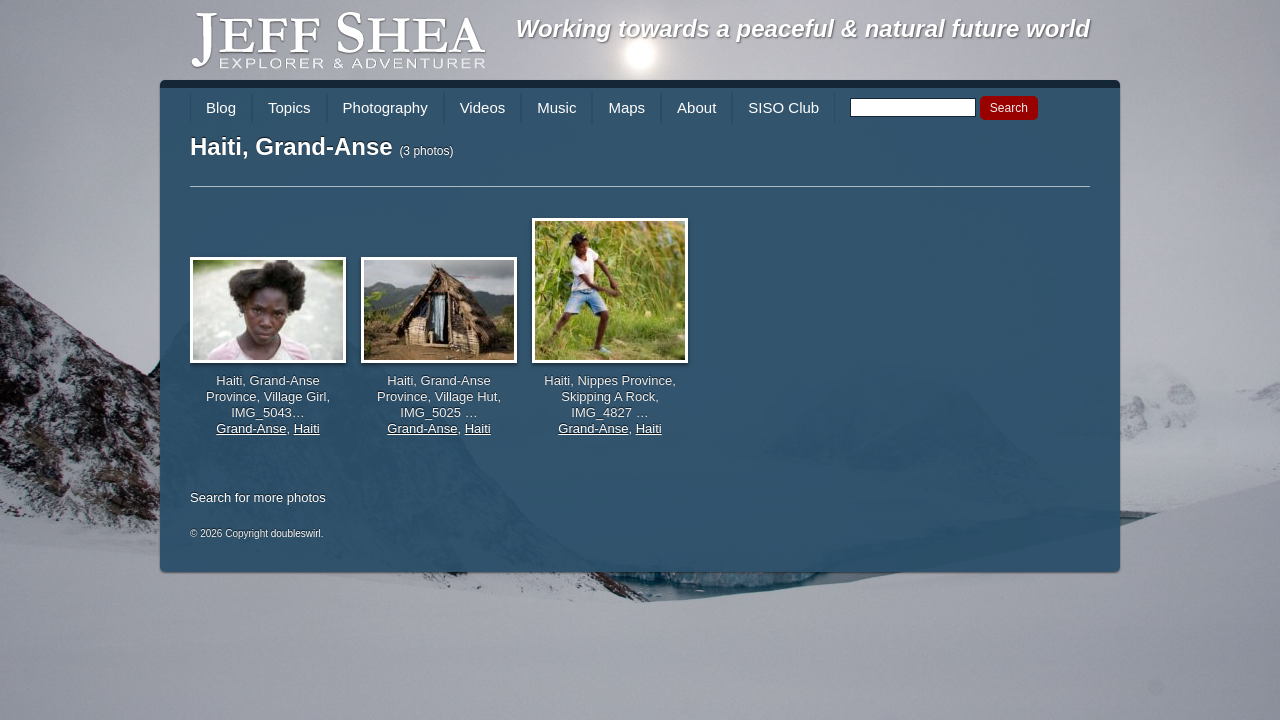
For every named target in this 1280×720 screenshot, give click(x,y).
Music (556, 107)
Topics (289, 107)
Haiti (307, 428)
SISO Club (783, 107)
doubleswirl (296, 533)
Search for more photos (258, 497)
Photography (385, 107)
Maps (626, 107)
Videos (483, 107)
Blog (221, 107)
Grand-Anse (251, 428)
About (696, 107)
